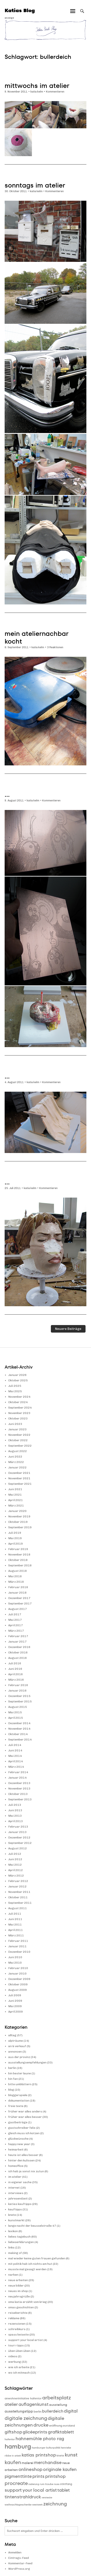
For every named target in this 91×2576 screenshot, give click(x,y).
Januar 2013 (17, 1832)
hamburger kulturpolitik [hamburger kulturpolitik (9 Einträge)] (46, 2447)
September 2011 (20, 1903)
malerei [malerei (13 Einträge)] (27, 2462)
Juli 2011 (14, 1913)
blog (11, 2089)
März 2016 (16, 1679)
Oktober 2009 (18, 1984)
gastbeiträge (17, 2122)
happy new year (19, 2144)
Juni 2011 (15, 1919)
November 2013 (19, 1788)
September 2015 (20, 1701)
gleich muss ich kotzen (24, 2133)
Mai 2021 (15, 1494)
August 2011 (17, 1908)
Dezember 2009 (19, 1979)
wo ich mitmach (19, 2372)
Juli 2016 (14, 1663)
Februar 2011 (18, 1941)
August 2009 (17, 1990)
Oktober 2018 (18, 1560)
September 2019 (20, 1527)
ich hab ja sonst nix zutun (26, 2171)
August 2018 (17, 1571)
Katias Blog (20, 10)
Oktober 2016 (18, 1652)
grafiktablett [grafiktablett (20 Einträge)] (61, 2432)
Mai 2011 (15, 1924)
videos (12, 2356)
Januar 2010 (17, 1973)
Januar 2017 (17, 1641)
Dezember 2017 (19, 1598)
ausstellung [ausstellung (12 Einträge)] (58, 2404)
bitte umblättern (19, 2084)
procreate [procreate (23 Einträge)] (16, 2483)
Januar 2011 (17, 1946)
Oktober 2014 (18, 1734)
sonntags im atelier (35, 185)
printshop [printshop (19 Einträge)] (55, 2476)
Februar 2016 (18, 1685)
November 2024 (19, 1397)
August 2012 (17, 1848)
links (11, 2247)
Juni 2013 (15, 1810)
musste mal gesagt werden (27, 2269)
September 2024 (20, 1407)
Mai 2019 (15, 1538)
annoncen (15, 2051)
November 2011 (19, 1892)
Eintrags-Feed (18, 2558)
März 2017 (16, 1630)
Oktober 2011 (18, 1897)
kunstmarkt (16, 2220)
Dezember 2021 (19, 1473)
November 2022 (19, 1435)
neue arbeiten (18, 2280)
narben (13, 2274)
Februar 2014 (18, 1772)
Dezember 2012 (19, 1837)
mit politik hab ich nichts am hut (30, 2264)
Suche (82, 14)
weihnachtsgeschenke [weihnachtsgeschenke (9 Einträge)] (18, 2504)
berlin (12, 2068)
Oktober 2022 (18, 1440)
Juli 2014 (14, 1745)
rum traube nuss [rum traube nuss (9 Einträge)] (49, 2484)
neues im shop (18, 2291)
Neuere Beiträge (68, 1329)
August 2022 (17, 1451)
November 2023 (19, 1413)
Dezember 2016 (19, 1647)
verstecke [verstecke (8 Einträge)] (47, 2497)
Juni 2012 (15, 1859)
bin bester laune (19, 2073)
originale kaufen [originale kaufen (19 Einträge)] (60, 2469)
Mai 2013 (15, 1816)
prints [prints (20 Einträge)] (38, 2476)
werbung (14, 2362)
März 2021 (16, 1505)
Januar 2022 (17, 1467)
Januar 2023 (17, 1429)
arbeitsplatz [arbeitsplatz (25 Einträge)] (56, 2397)
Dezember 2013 (19, 1783)
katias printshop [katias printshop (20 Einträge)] (39, 2455)
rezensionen (16, 2323)
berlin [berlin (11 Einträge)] (37, 2411)
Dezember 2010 (19, 1952)
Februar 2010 (18, 1968)
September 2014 (20, 1739)
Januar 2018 (17, 1592)
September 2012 (20, 1843)
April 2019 (15, 1543)
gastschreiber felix (22, 2128)
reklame (13, 2318)
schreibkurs (16, 2329)
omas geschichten (21, 2307)
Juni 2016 (15, 1669)
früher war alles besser (25, 2117)
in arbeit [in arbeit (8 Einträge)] (16, 2455)
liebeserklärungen (21, 2242)
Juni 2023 (15, 1424)
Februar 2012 (18, 1881)
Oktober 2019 (18, 1522)
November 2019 (19, 1516)
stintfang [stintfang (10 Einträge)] (66, 2484)
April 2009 (15, 2011)
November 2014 (19, 1728)
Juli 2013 (14, 1805)
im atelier (14, 2177)
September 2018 (20, 1565)
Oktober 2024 (18, 1402)
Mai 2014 (15, 1756)
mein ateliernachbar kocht (36, 637)
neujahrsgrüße (19, 2296)
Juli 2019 (14, 1533)
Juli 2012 (14, 1854)
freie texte (15, 2106)
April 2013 (15, 1821)
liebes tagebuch (19, 2236)
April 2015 (15, 1718)
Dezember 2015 (19, 1696)
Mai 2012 (15, 1864)
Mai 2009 (15, 2006)
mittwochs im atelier (37, 85)
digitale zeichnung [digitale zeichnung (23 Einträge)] (26, 2418)
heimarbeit (16, 2149)
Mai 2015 (15, 1712)
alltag (12, 2035)
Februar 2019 (18, 1549)
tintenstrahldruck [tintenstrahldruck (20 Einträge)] (23, 2497)
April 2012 (15, 1870)
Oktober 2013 (18, 1794)
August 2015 (17, 1707)
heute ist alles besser (23, 2155)
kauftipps (15, 2209)
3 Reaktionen (55, 647)
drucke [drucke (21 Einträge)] (41, 2425)
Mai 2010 (15, 1962)
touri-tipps (16, 2345)
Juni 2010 (15, 1957)
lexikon (13, 2231)
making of (15, 2253)
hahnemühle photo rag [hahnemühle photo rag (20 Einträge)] (40, 2439)
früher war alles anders (25, 2111)
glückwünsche (18, 2138)
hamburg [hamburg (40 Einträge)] (18, 2446)
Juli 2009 (14, 1995)
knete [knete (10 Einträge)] (60, 2456)
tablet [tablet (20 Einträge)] (63, 2490)
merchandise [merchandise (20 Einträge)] (48, 2462)
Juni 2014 (15, 1750)
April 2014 (15, 1761)
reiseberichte (18, 2313)
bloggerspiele (17, 2095)
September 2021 (20, 1484)
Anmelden (14, 2552)
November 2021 (19, 1478)
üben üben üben (19, 2351)
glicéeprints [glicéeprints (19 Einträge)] (35, 2432)
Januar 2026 (17, 1375)
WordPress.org (19, 2569)
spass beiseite (18, 2334)
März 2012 (16, 1875)
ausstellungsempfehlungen (27, 2062)
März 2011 (16, 1935)
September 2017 (20, 1603)
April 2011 (15, 1930)
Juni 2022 (15, 1456)
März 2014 (16, 1767)
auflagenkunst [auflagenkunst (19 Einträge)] (33, 2404)
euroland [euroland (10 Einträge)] (69, 2426)
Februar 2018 (18, 1587)
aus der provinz (19, 2057)
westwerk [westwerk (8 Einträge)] (37, 2504)
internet (14, 2187)
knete (12, 2215)
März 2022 (16, 1462)
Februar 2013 (18, 1826)
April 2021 (15, 1500)
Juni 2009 (15, 2001)
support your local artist (25, 2340)
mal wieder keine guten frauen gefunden (36, 2258)
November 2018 (19, 1554)
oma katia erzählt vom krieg (27, 2302)
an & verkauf (17, 2046)
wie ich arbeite (18, 2367)
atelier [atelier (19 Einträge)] (11, 2404)
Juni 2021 (15, 1489)
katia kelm (36, 91)
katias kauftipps (20, 2204)
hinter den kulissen (21, 2160)
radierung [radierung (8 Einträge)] (33, 2484)
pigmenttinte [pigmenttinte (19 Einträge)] (18, 2476)
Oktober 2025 (18, 1380)
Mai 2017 (15, 1620)
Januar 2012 (17, 1886)
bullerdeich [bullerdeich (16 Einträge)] (52, 2411)
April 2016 (15, 1674)
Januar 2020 (17, 1511)
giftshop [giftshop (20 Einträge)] (13, 2432)
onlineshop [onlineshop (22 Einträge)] (30, 2469)
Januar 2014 (17, 1777)
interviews (15, 2193)
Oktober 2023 (18, 1418)
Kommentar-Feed (20, 2563)
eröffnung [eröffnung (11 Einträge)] (55, 2425)
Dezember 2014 (19, 1723)
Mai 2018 (15, 1576)
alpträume (15, 2041)
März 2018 (16, 1582)
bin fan (13, 2079)
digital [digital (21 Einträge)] (71, 2411)
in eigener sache (20, 2182)
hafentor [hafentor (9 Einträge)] (10, 2439)
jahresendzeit (18, 2198)
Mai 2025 (15, 1391)
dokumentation (18, 2100)
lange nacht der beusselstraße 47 (32, 2226)
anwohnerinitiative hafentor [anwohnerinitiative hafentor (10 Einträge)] (23, 2398)
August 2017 (17, 1609)
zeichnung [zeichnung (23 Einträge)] (55, 2503)
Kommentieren (55, 91)
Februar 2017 (18, 1636)
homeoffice (15, 2166)
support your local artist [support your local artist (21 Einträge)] (31, 2490)
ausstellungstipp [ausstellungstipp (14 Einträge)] (19, 2411)
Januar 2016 (17, 1690)
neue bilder (16, 2285)
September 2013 (20, 1799)
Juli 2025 (14, 1386)
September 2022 (20, 1445)
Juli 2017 (14, 1614)
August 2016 (17, 1658)
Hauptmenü (73, 14)
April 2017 (15, 1625)
